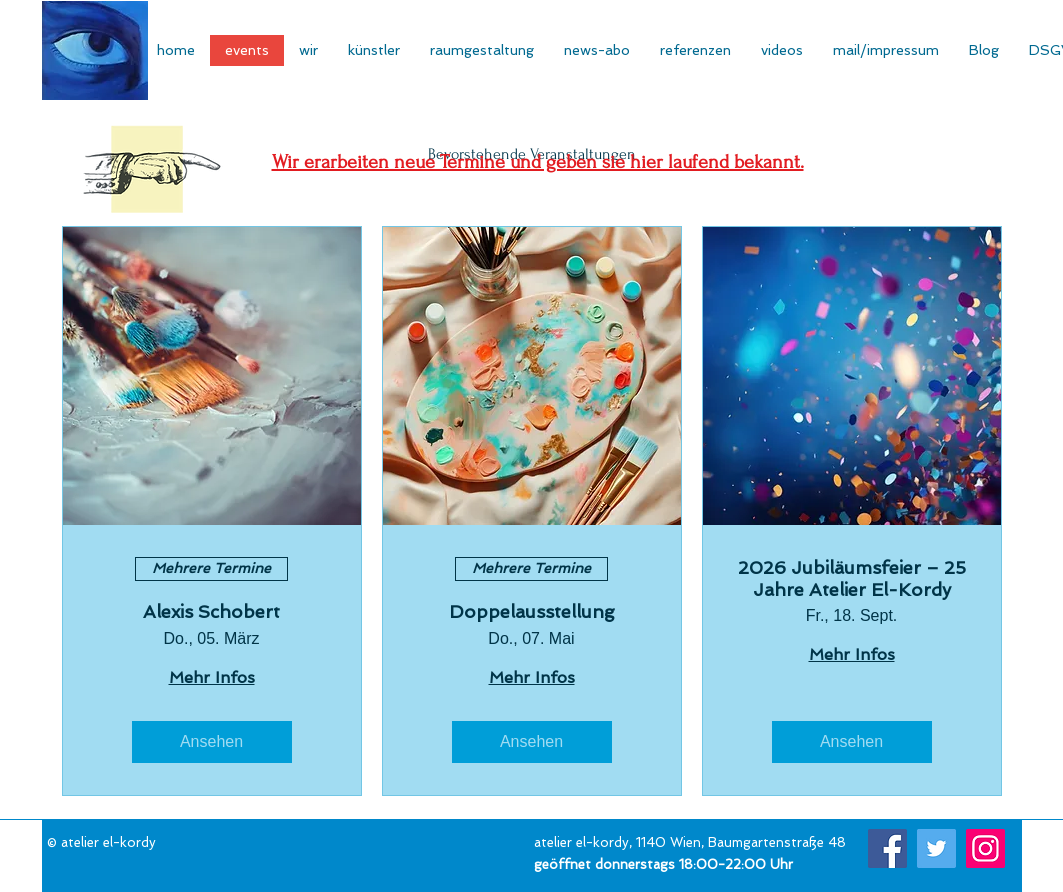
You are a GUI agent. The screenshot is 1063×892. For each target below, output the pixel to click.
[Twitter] (936, 848)
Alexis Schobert (211, 611)
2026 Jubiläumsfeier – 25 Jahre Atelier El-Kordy (852, 578)
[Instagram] (985, 848)
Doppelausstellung (532, 611)
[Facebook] (887, 848)
